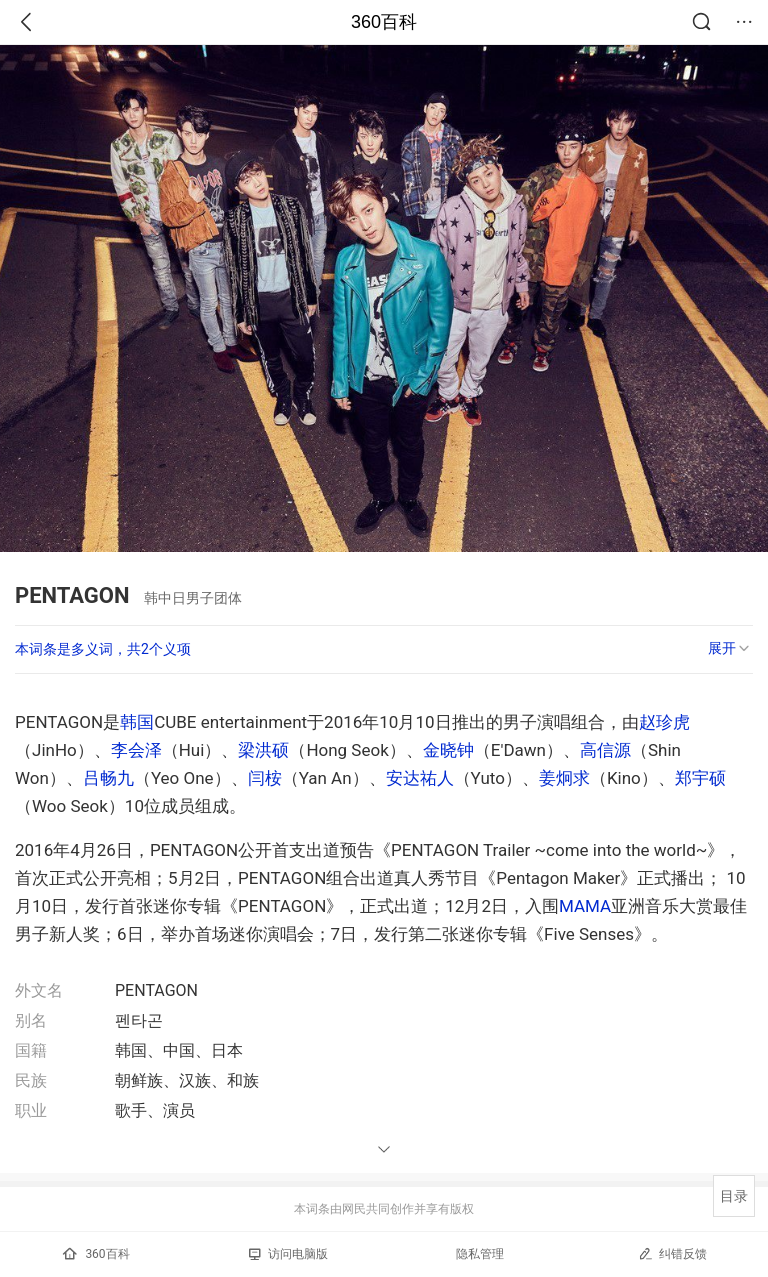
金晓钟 (448, 750)
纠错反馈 (672, 1253)
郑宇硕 (700, 778)
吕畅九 (108, 778)
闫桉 (265, 778)
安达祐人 (420, 778)
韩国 (137, 722)
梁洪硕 (263, 750)
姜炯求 (564, 778)
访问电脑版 (288, 1254)
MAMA (585, 906)
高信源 (605, 750)
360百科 (384, 22)
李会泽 (136, 750)
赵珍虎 (664, 722)
